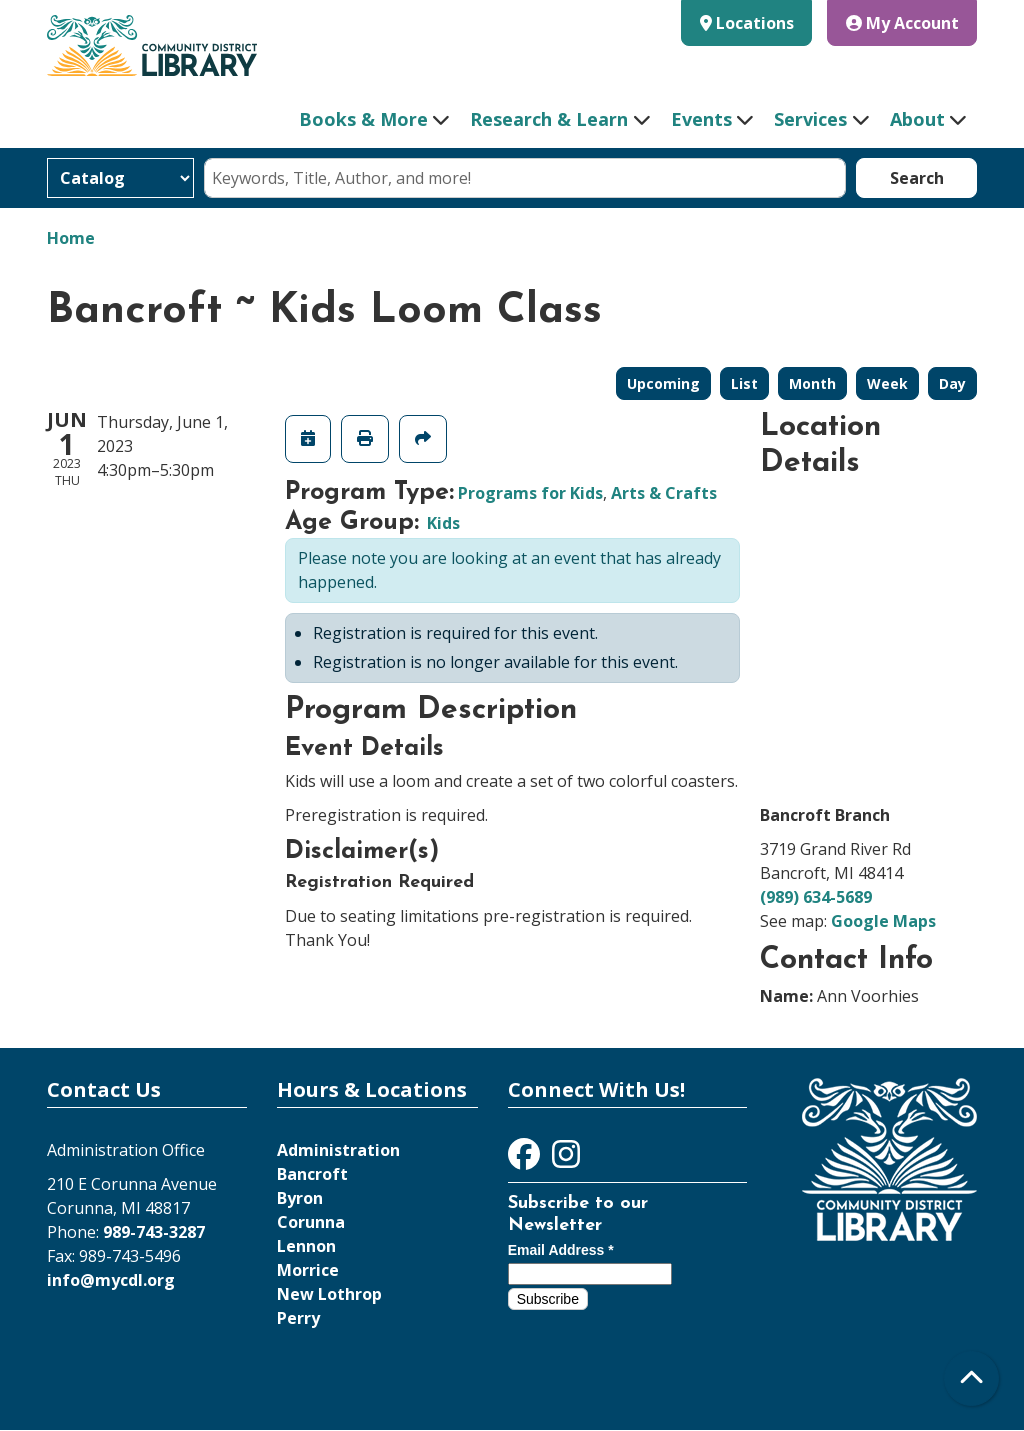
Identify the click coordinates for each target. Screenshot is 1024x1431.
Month (812, 383)
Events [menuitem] (701, 119)
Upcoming (663, 383)
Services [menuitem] (810, 119)
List (744, 383)
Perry (298, 1318)
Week (887, 383)
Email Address (561, 1250)
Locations (755, 23)
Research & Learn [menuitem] (549, 119)
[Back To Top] (971, 1378)
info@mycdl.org (111, 1280)
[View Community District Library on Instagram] (566, 1160)
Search (917, 178)
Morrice (308, 1270)
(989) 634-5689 (816, 897)
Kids (443, 523)
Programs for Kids (530, 493)
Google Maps (883, 921)
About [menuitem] (917, 119)
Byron (300, 1198)
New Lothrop (329, 1294)
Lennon (306, 1246)
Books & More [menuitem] (363, 119)
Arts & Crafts (664, 493)
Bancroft (312, 1174)
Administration (338, 1150)
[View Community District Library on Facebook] (526, 1160)
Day (952, 383)
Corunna (311, 1222)
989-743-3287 (154, 1232)
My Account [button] (902, 23)
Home (71, 238)
